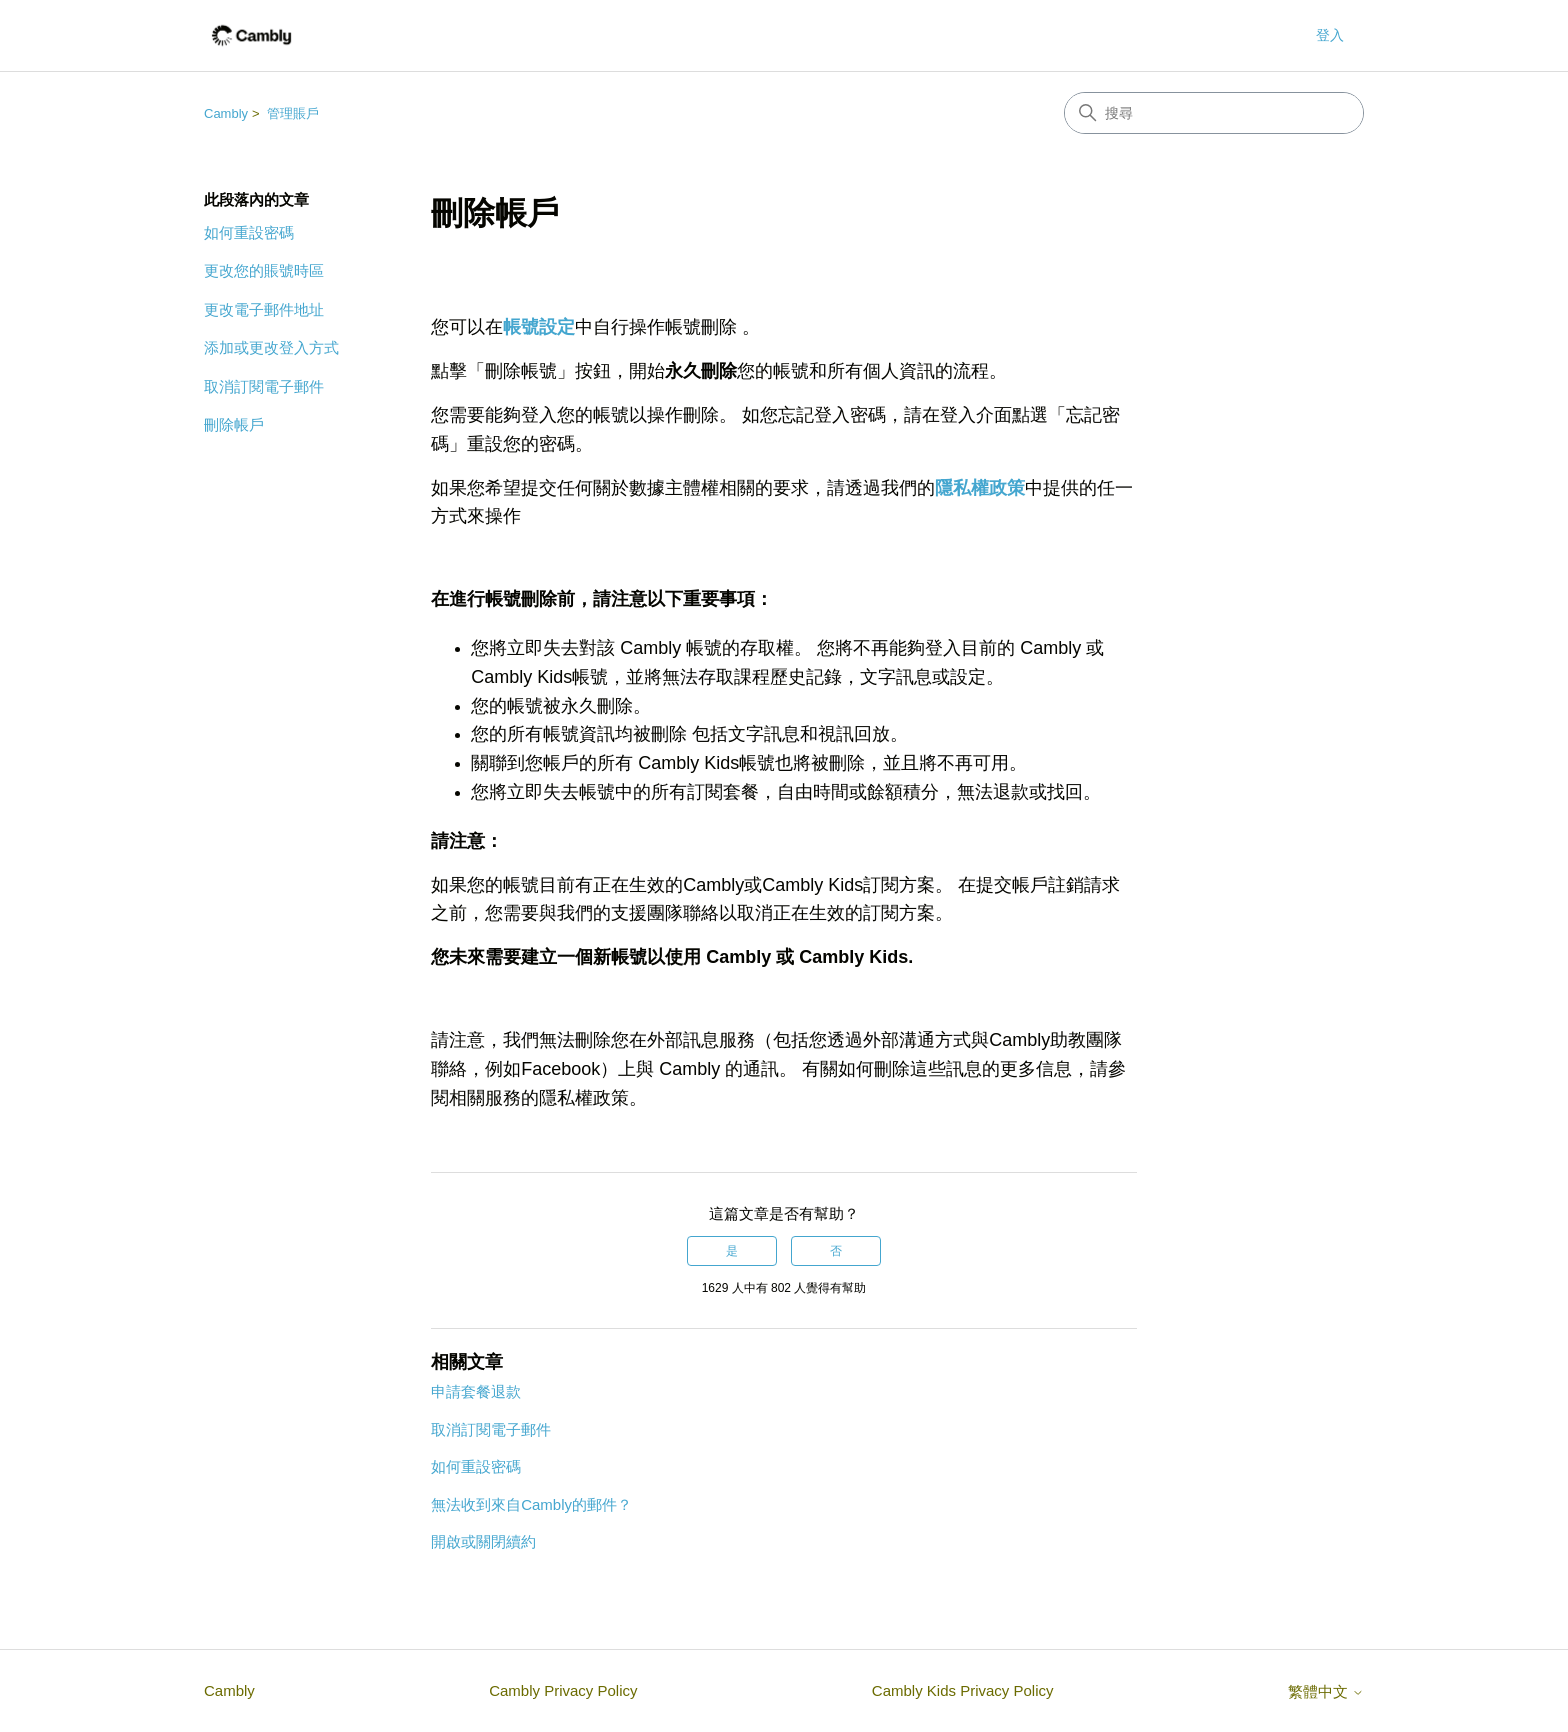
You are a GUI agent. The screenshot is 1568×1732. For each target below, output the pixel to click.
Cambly (226, 113)
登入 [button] (1330, 35)
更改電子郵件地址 (264, 309)
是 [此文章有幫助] (732, 1251)
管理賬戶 (293, 113)
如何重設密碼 (249, 232)
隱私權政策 (980, 488)
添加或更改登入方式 (271, 347)
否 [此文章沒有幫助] (836, 1251)
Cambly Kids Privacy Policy (963, 1690)
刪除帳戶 (234, 424)
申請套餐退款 (476, 1391)
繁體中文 (1326, 1691)
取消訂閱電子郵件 (264, 386)
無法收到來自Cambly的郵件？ (531, 1504)
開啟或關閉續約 (483, 1541)
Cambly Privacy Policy (563, 1690)
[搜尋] (1214, 113)
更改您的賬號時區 (264, 270)
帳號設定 (539, 327)
